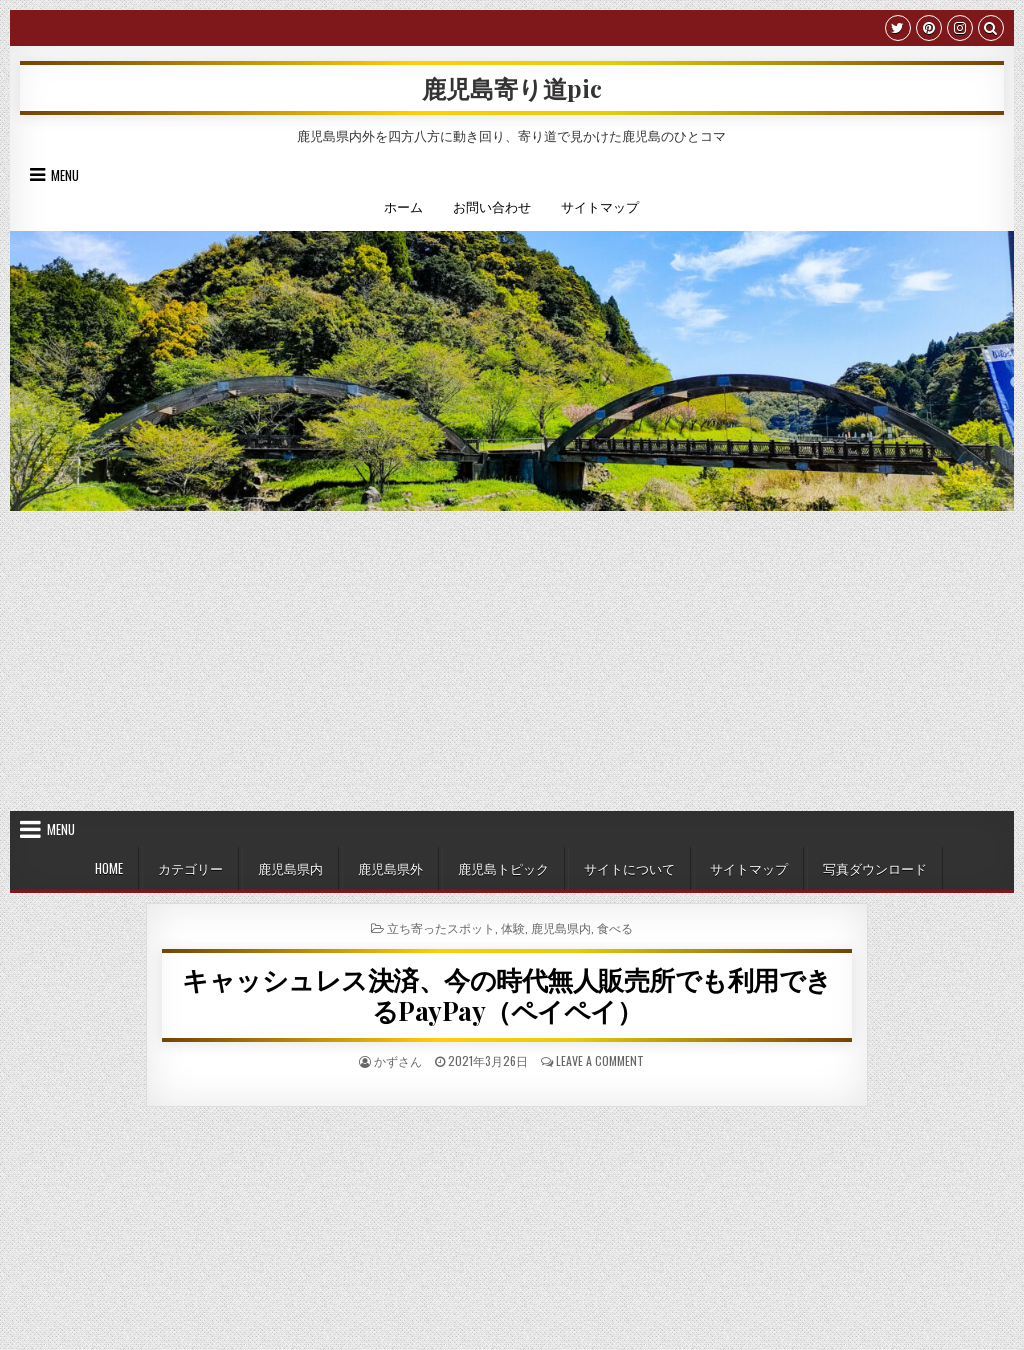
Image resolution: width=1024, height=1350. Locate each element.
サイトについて (629, 868)
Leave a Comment (600, 1060)
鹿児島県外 (390, 868)
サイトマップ (600, 206)
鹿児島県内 (290, 868)
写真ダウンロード (875, 868)
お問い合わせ (492, 206)
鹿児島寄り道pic (512, 88)
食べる (615, 927)
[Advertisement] (512, 661)
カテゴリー (190, 868)
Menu (65, 175)
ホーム (403, 206)
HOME (109, 868)
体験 (513, 927)
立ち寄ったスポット (441, 927)
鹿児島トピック (503, 868)
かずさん (398, 1060)
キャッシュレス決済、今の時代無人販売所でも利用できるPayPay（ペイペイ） (507, 995)
